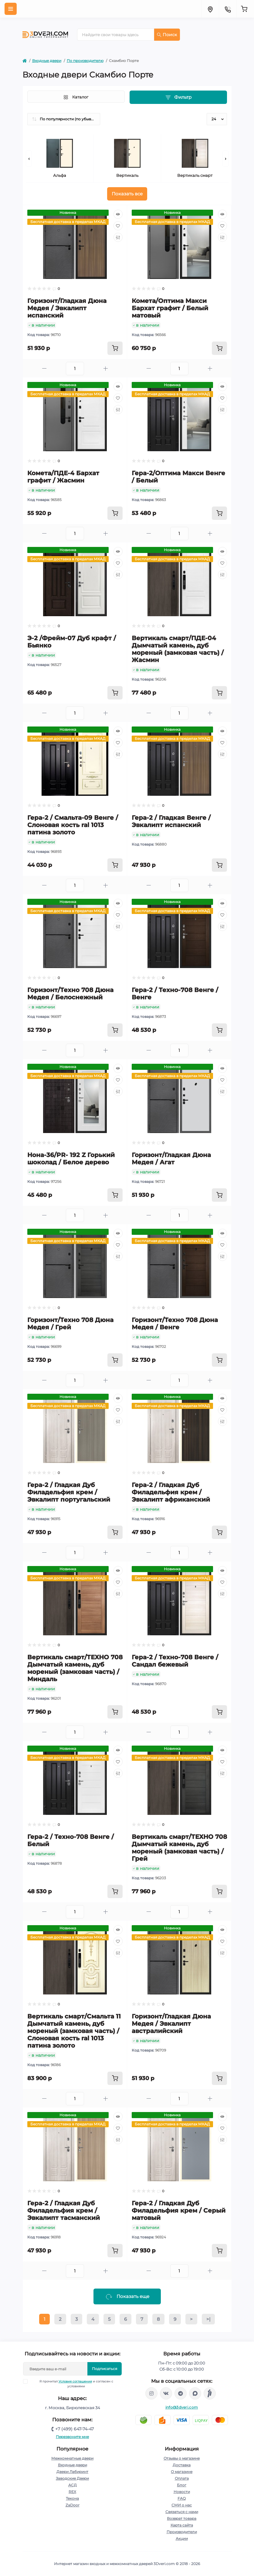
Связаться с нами (181, 2511)
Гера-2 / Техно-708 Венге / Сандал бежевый (175, 1661)
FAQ (182, 2498)
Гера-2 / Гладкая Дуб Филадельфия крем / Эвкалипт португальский (68, 1492)
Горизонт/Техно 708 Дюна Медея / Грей (70, 1323)
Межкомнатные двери (72, 2458)
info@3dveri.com (181, 2407)
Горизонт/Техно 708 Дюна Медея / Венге (175, 1323)
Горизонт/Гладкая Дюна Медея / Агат (171, 1158)
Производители (182, 2532)
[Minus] (44, 368)
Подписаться (104, 2368)
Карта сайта (182, 2525)
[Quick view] (118, 214)
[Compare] (118, 237)
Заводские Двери (72, 2478)
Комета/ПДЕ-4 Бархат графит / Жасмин (63, 476)
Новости (182, 2491)
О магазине (181, 2471)
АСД (72, 2485)
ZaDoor (73, 2505)
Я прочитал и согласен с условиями (72, 2383)
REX (72, 2491)
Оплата (182, 2478)
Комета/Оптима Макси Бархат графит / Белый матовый (170, 308)
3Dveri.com (164, 2563)
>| (208, 2319)
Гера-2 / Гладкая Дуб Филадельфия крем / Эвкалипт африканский (171, 1492)
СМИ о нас (181, 2505)
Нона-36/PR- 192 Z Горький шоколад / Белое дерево (71, 1158)
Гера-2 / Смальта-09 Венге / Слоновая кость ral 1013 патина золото (72, 825)
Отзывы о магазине (182, 2458)
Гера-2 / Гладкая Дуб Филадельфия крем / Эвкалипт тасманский (63, 2210)
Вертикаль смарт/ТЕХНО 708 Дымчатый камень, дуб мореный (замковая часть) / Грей (179, 1847)
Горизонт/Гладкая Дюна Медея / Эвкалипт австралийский (171, 2024)
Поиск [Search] (167, 34)
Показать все (127, 194)
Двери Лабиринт (72, 2471)
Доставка (182, 2465)
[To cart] (115, 348)
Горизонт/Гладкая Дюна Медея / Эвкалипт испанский (67, 308)
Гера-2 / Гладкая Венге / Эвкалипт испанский (171, 821)
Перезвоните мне (72, 2436)
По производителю (85, 60)
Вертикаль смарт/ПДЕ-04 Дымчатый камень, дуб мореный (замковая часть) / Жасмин (178, 649)
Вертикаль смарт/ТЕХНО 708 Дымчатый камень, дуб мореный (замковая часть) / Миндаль (75, 1668)
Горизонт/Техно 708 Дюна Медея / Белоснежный (70, 993)
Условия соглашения (75, 2381)
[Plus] (105, 368)
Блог (181, 2485)
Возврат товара (181, 2518)
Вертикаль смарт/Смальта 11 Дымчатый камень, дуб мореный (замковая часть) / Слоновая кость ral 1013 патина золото (74, 2031)
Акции (182, 2538)
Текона (72, 2498)
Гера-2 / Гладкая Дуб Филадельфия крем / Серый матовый (178, 2210)
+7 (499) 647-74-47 (74, 2429)
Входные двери (46, 60)
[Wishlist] (118, 225)
